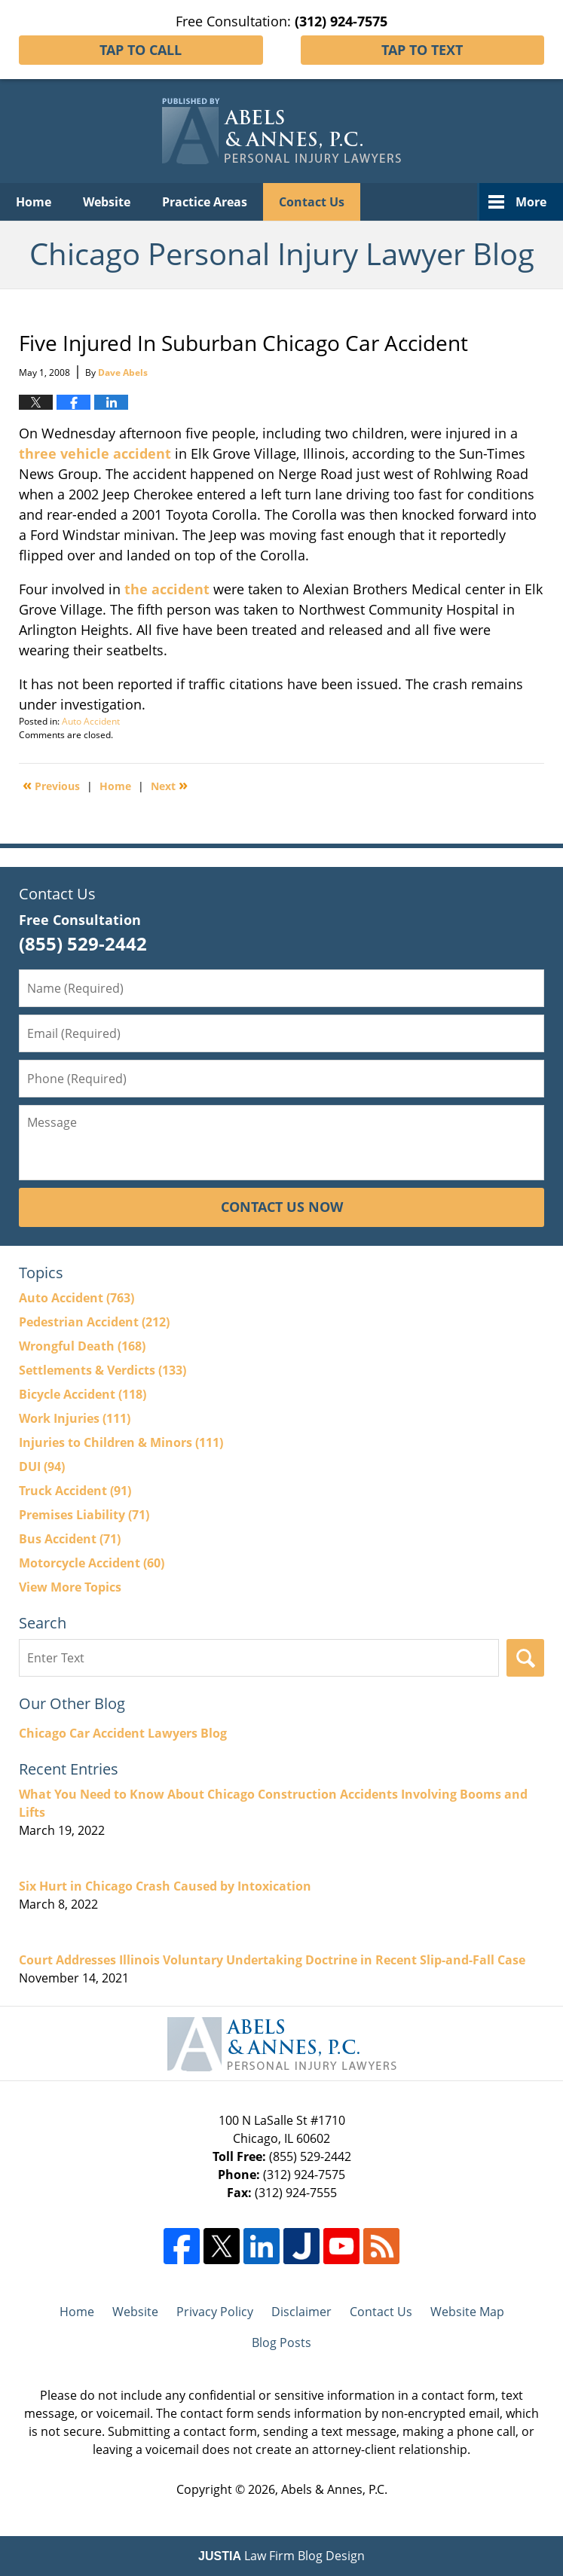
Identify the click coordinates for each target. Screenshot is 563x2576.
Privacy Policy (214, 2311)
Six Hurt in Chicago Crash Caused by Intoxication (165, 1886)
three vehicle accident (95, 453)
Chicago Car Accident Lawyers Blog (123, 1733)
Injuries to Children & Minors (121, 1442)
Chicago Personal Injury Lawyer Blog (281, 131)
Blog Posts (281, 2342)
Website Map (467, 2311)
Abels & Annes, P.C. (334, 2489)
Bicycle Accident (82, 1394)
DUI (42, 1466)
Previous (51, 785)
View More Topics (70, 1587)
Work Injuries (74, 1418)
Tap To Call (140, 50)
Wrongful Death (82, 1346)
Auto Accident (91, 721)
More (531, 202)
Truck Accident (75, 1490)
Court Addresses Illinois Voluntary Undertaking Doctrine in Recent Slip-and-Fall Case (272, 1960)
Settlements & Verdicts (102, 1370)
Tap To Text (422, 50)
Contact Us (311, 202)
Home (33, 202)
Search (525, 1658)
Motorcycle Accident (91, 1563)
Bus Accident (70, 1539)
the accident (167, 589)
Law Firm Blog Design (281, 2555)
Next (169, 785)
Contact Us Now (282, 1207)
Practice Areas (204, 202)
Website (106, 202)
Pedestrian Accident (94, 1322)
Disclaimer (301, 2311)
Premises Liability (84, 1514)
